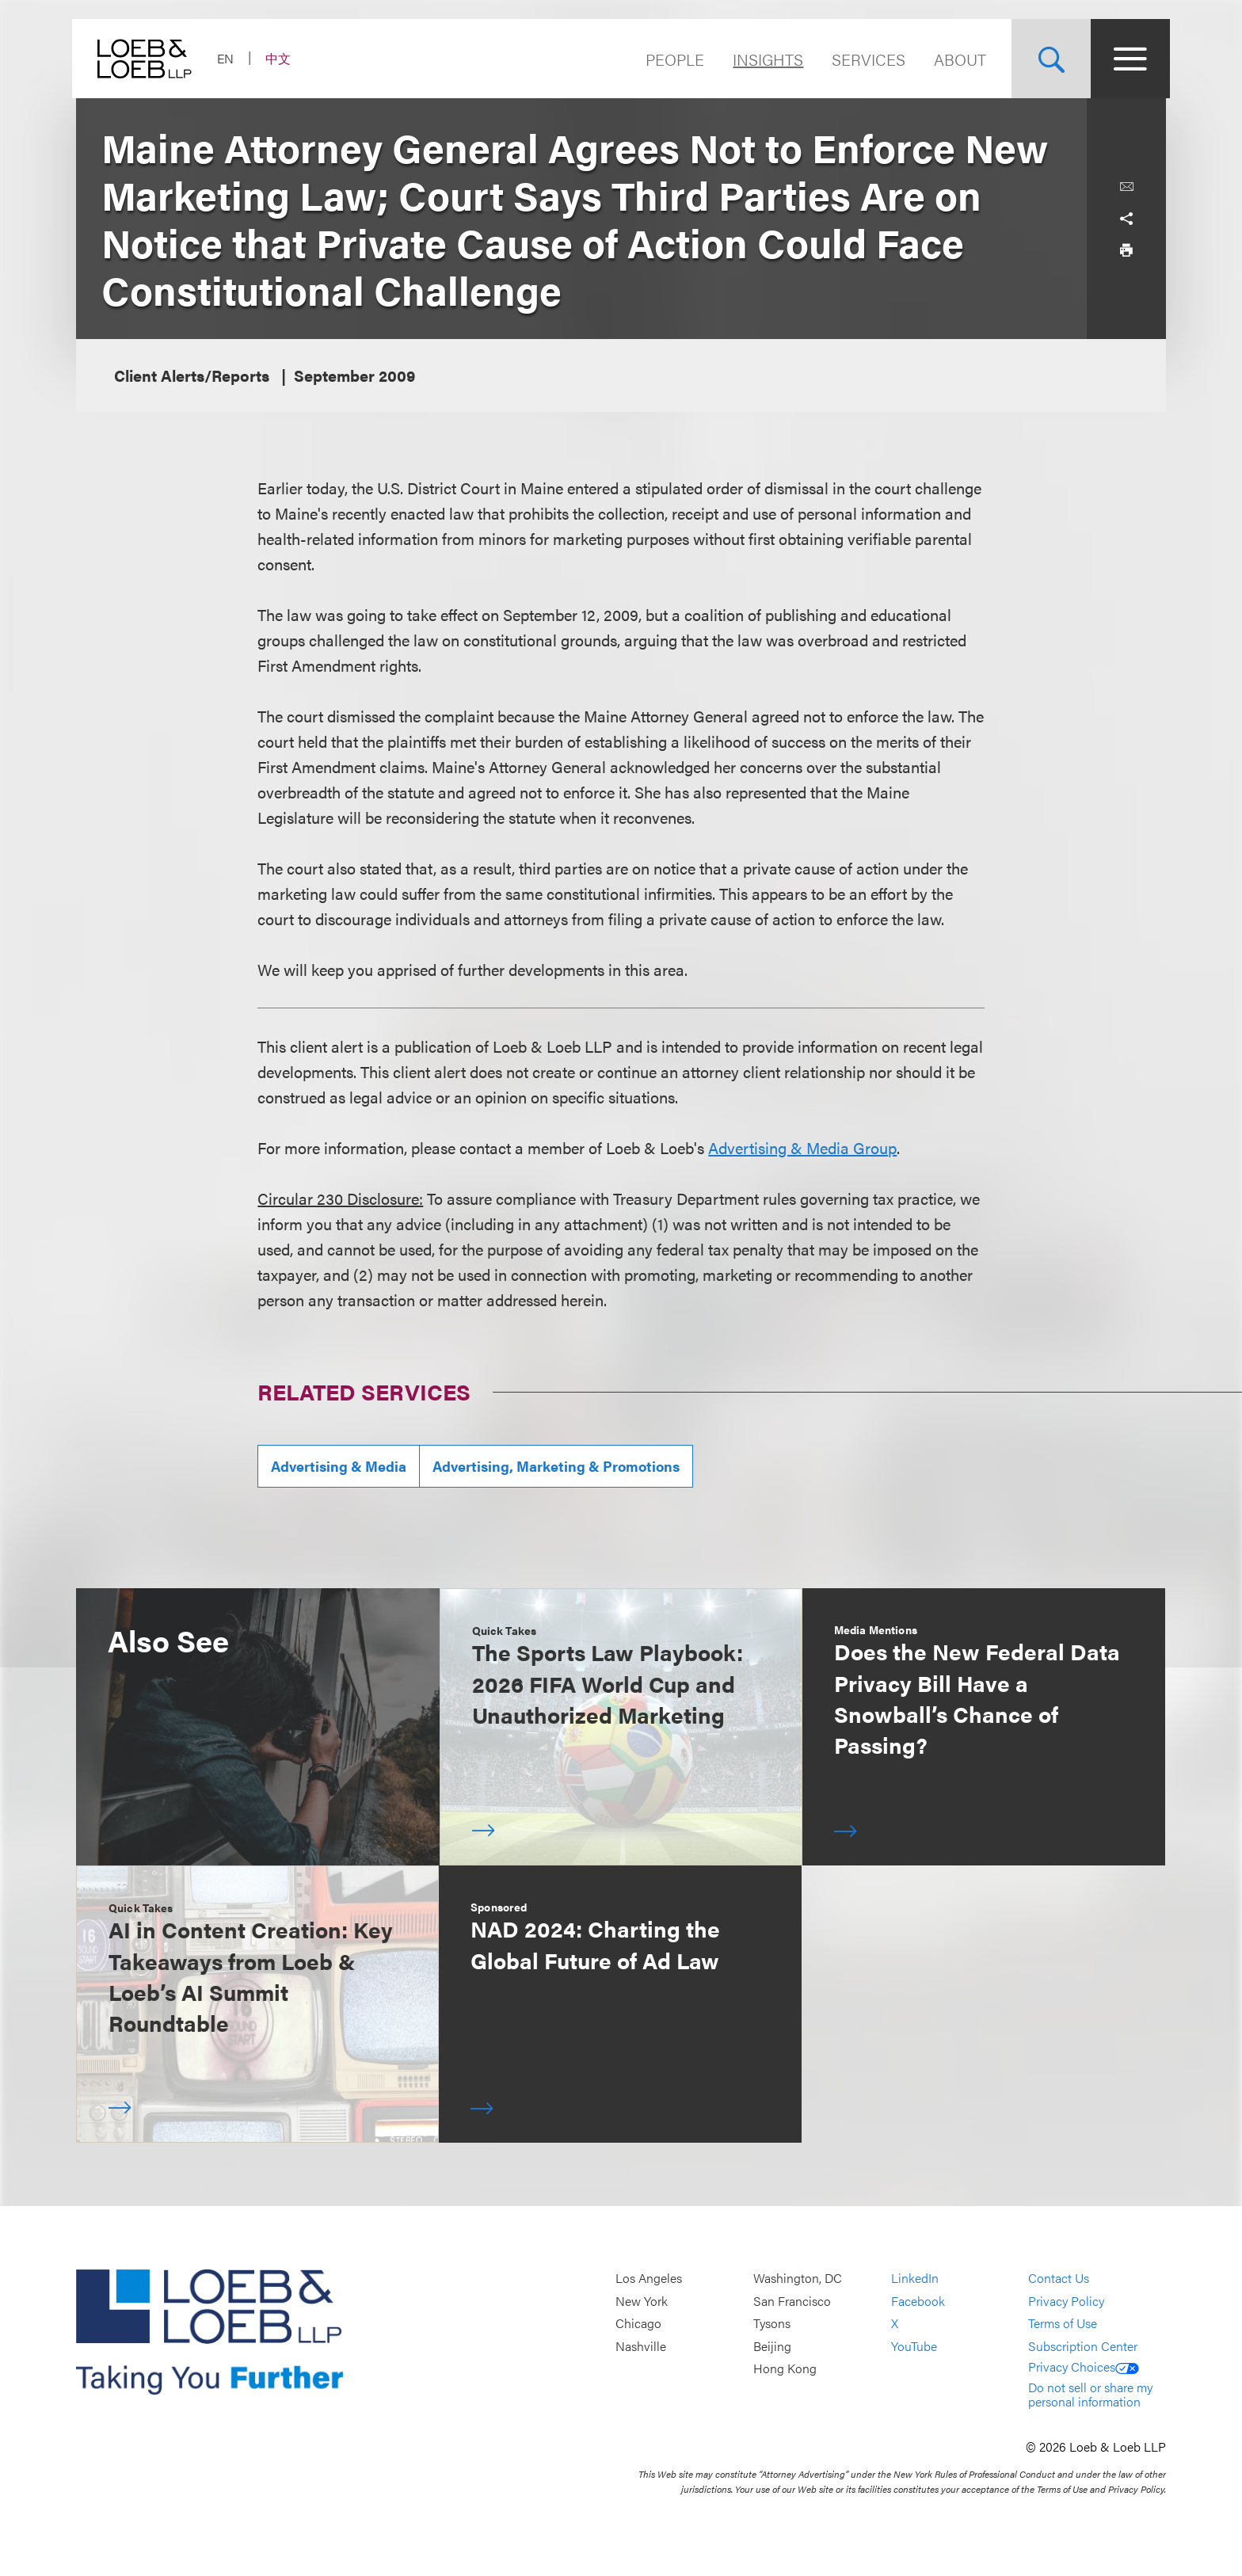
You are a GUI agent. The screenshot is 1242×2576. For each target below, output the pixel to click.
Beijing (772, 2346)
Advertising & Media (338, 1466)
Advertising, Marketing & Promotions (556, 1466)
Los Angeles (648, 2278)
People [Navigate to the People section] (671, 59)
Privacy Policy (1066, 2301)
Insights (764, 59)
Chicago (638, 2323)
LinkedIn (915, 2278)
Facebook (918, 2301)
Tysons (772, 2323)
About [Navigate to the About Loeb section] (956, 59)
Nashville (640, 2346)
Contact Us (1058, 2278)
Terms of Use (1062, 2323)
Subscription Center (1082, 2346)
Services (864, 59)
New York (641, 2301)
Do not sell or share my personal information (1090, 2394)
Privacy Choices (1083, 2366)
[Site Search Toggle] (1047, 58)
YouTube (914, 2346)
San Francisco (792, 2301)
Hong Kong (785, 2369)
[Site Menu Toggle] (1126, 58)
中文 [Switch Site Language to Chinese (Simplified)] (282, 58)
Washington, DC (797, 2278)
